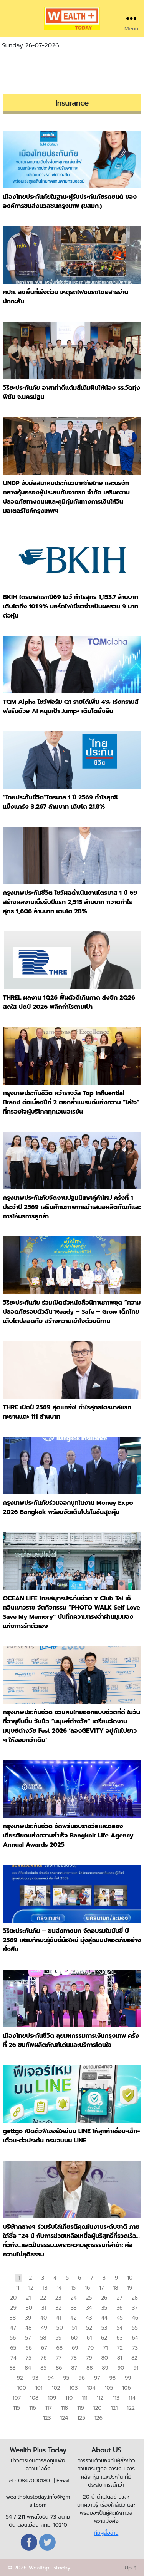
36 (119, 2308)
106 (126, 2388)
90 (121, 2368)
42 (73, 2318)
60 (74, 2338)
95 (66, 2378)
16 (87, 2288)
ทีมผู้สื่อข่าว (106, 2533)
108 (34, 2398)
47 (13, 2328)
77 (58, 2358)
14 (58, 2288)
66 (28, 2348)
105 (108, 2388)
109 (52, 2398)
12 (30, 2288)
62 (104, 2338)
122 (131, 2408)
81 (119, 2358)
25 (89, 2298)
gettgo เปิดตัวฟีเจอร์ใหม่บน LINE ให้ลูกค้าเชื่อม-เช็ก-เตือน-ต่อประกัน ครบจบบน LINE (71, 2136)
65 (13, 2348)
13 (45, 2288)
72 (119, 2348)
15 (73, 2288)
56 (13, 2338)
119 (80, 2408)
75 (28, 2358)
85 (43, 2368)
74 (13, 2358)
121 (114, 2408)
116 (32, 2408)
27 (119, 2298)
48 (28, 2328)
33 (74, 2308)
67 (44, 2348)
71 (105, 2348)
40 (43, 2318)
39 (28, 2318)
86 (59, 2368)
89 (105, 2368)
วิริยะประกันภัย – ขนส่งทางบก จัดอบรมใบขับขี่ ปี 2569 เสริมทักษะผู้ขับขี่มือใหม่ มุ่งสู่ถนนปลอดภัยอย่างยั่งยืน (72, 1940)
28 (135, 2298)
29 (13, 2308)
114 (132, 2398)
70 (91, 2348)
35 (104, 2308)
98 (112, 2378)
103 (73, 2388)
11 (17, 2288)
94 (51, 2378)
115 (16, 2408)
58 (43, 2338)
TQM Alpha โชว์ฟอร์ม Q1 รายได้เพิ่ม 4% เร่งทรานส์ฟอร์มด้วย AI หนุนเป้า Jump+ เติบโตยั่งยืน (71, 706)
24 (74, 2298)
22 (43, 2298)
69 (75, 2348)
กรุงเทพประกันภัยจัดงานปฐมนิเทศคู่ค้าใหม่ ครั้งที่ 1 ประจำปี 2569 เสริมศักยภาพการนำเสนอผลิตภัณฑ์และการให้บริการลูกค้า (72, 1207)
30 (29, 2308)
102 (56, 2388)
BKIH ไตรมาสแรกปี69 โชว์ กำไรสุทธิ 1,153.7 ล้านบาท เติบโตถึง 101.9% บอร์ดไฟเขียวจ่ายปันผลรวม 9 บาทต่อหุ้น (70, 606)
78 (74, 2358)
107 (16, 2398)
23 (58, 2298)
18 (115, 2288)
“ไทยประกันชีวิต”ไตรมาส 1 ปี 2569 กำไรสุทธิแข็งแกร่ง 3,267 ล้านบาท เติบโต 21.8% (60, 802)
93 (35, 2378)
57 (28, 2338)
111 (85, 2398)
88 (89, 2368)
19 (129, 2288)
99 (128, 2378)
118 (64, 2408)
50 (59, 2328)
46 (135, 2318)
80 (104, 2358)
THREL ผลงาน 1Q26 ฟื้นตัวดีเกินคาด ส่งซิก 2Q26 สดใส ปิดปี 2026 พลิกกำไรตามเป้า (69, 1002)
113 (116, 2398)
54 (119, 2328)
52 (89, 2328)
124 (64, 2418)
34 (89, 2308)
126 (98, 2418)
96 (81, 2378)
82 (134, 2358)
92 (20, 2378)
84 (28, 2368)
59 (58, 2338)
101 (39, 2388)
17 (101, 2288)
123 (47, 2418)
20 (13, 2298)
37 (134, 2308)
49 (44, 2328)
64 (135, 2338)
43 (89, 2318)
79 (89, 2358)
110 (69, 2398)
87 (74, 2368)
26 (104, 2298)
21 (28, 2298)
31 (43, 2308)
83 (13, 2368)
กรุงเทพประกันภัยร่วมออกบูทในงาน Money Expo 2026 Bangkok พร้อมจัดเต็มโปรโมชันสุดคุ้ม (68, 1507)
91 (135, 2368)
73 (135, 2348)
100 (21, 2388)
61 (89, 2338)
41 (58, 2318)
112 (100, 2398)
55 (134, 2328)
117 (48, 2408)
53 (104, 2328)
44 (104, 2318)
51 (74, 2328)
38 (13, 2318)
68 (59, 2348)
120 (97, 2408)
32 (58, 2308)
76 (44, 2358)
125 (81, 2418)
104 (91, 2388)
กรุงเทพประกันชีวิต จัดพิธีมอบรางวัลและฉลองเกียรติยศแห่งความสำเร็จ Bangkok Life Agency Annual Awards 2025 (68, 1835)
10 (129, 2278)
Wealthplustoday (49, 2568)
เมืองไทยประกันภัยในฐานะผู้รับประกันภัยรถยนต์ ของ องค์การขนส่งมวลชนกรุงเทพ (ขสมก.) (70, 201)
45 (120, 2318)
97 (97, 2378)
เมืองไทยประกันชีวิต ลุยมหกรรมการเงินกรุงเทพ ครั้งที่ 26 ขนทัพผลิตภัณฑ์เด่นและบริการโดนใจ (71, 2040)
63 (119, 2338)
